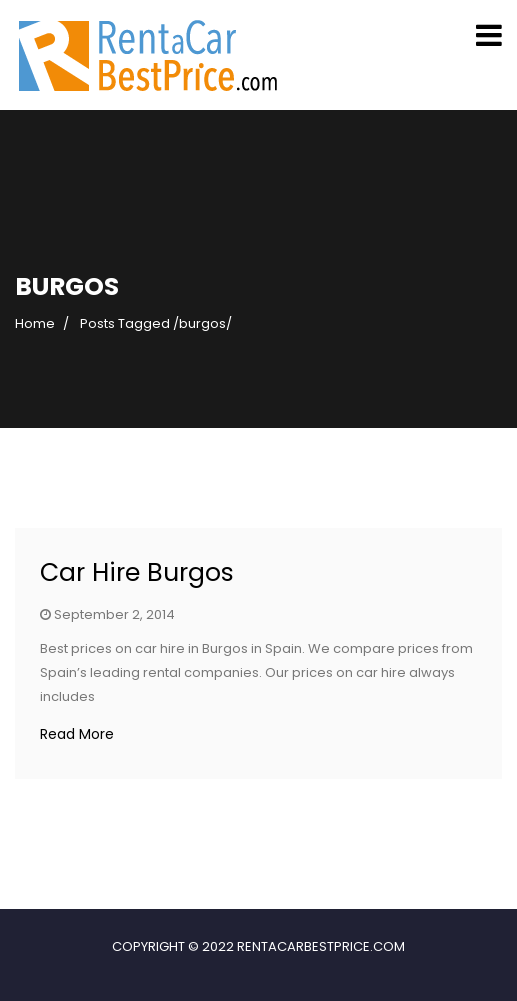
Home (35, 323)
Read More (77, 734)
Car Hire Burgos (137, 572)
